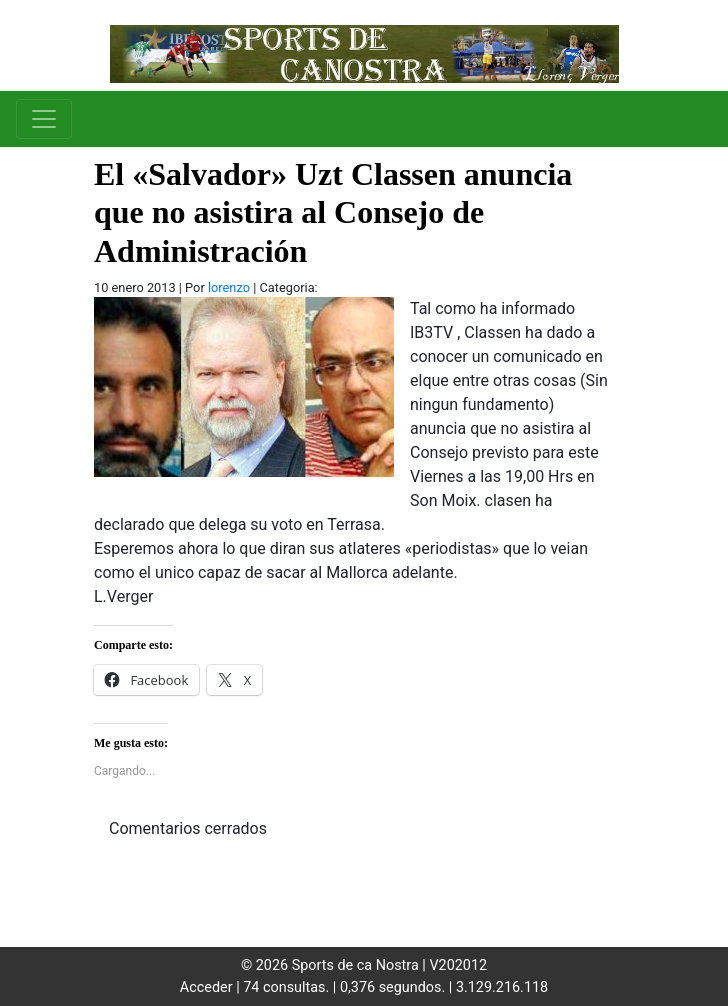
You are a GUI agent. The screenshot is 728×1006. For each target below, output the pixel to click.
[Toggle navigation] (44, 119)
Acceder (206, 987)
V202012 (458, 965)
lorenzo (229, 287)
